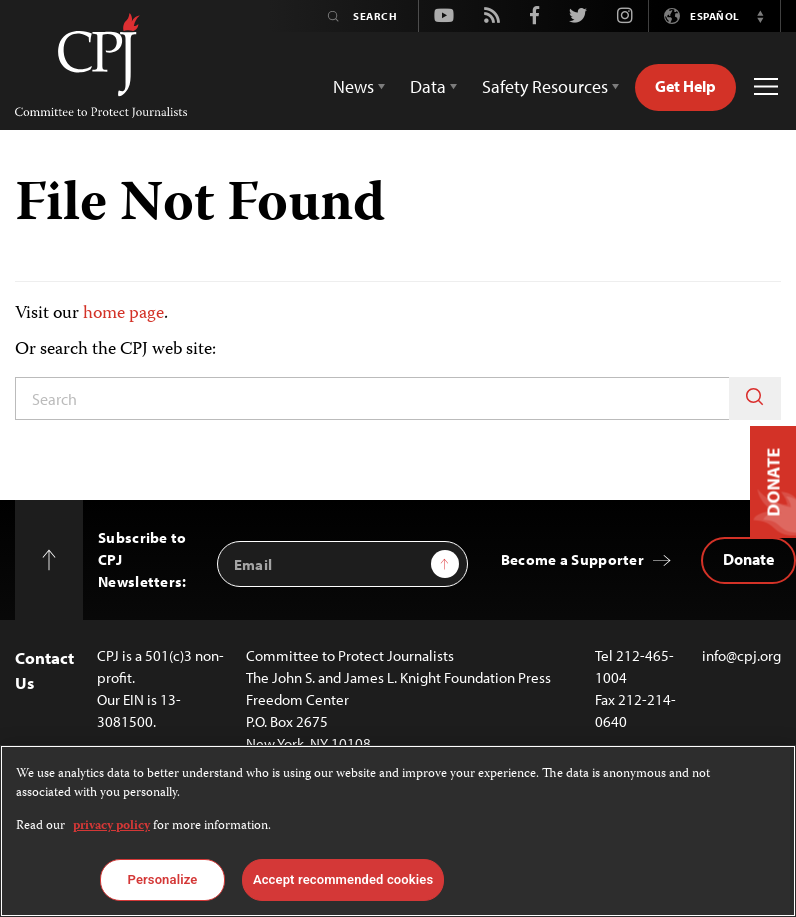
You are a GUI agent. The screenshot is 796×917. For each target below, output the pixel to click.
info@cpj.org (741, 655)
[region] (398, 831)
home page (123, 314)
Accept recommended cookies (343, 879)
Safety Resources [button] (545, 86)
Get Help (685, 86)
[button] (760, 16)
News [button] (353, 86)
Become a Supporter (572, 559)
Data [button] (428, 86)
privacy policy (111, 826)
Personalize (163, 879)
